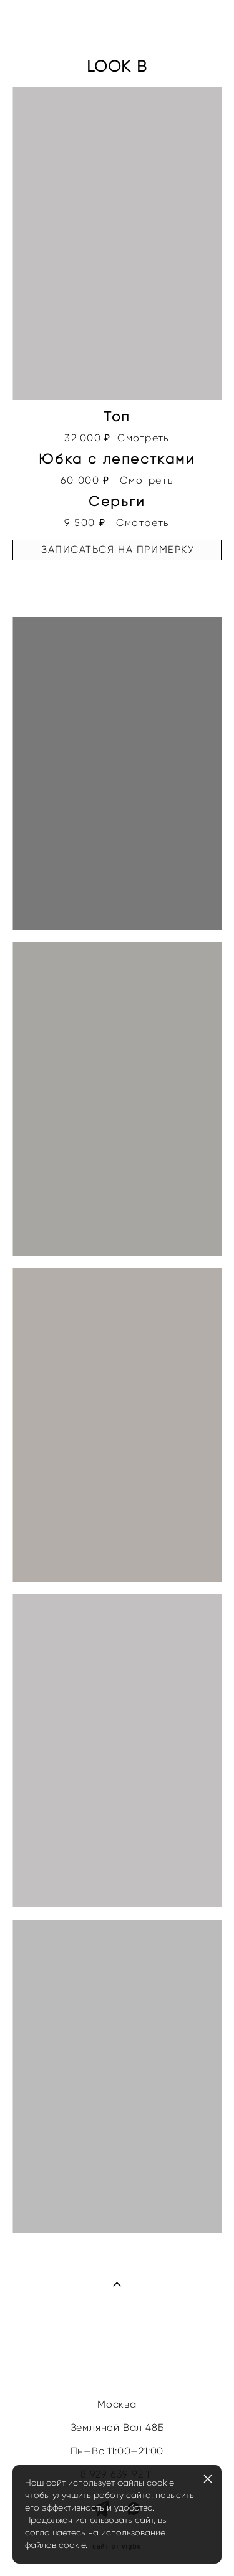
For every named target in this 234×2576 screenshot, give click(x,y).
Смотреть (143, 438)
